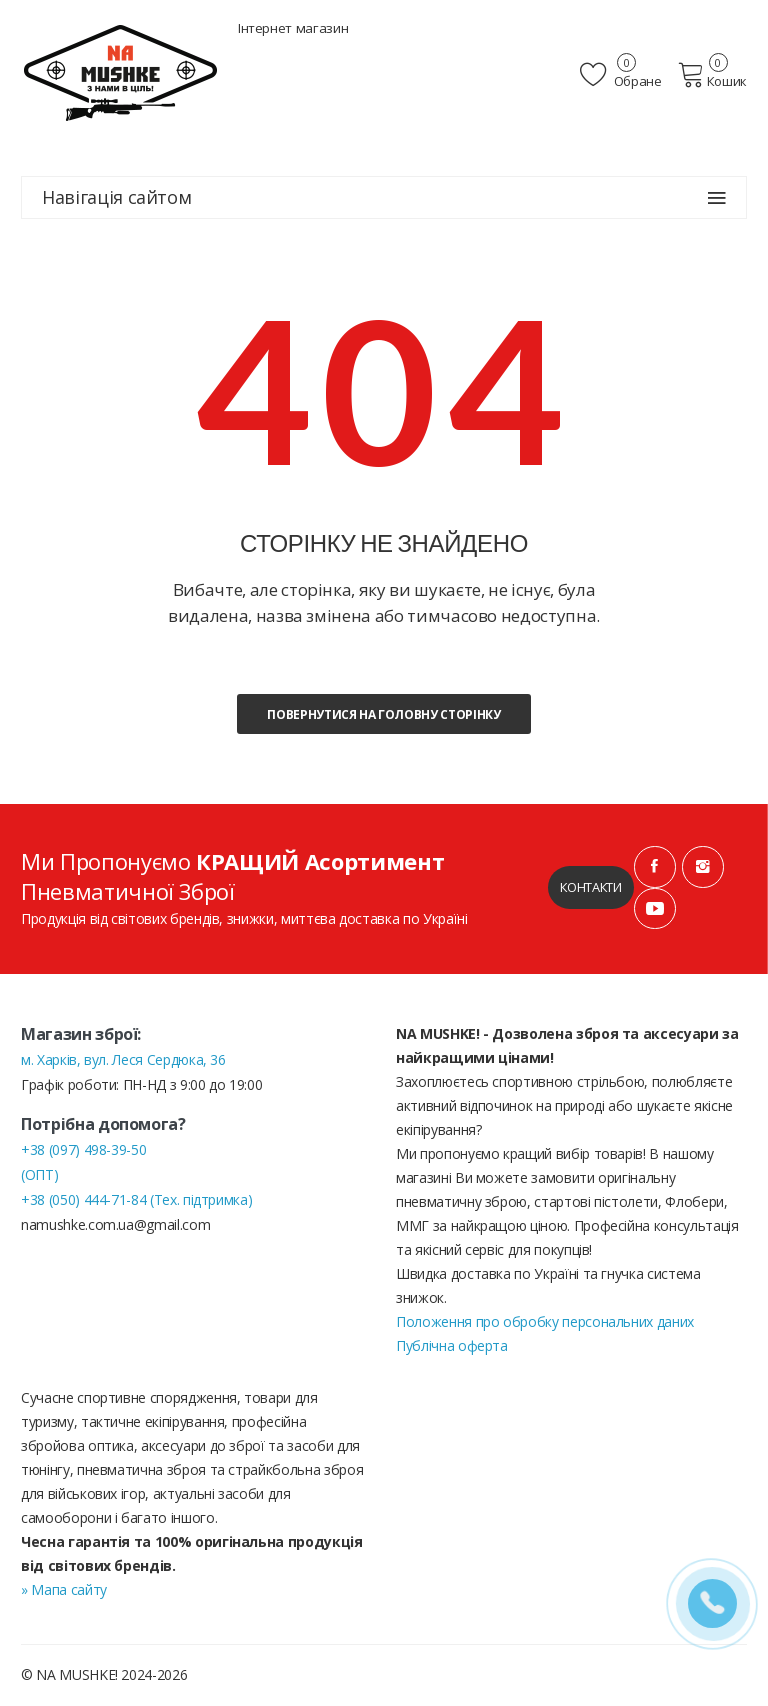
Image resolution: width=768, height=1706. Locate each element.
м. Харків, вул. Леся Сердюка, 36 (123, 1060)
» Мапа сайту (64, 1590)
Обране (623, 75)
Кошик (712, 75)
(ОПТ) (39, 1175)
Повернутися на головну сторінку (383, 714)
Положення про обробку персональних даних (545, 1322)
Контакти (590, 888)
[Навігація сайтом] (717, 198)
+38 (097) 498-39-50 (83, 1150)
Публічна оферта (452, 1346)
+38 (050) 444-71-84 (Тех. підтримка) (136, 1200)
